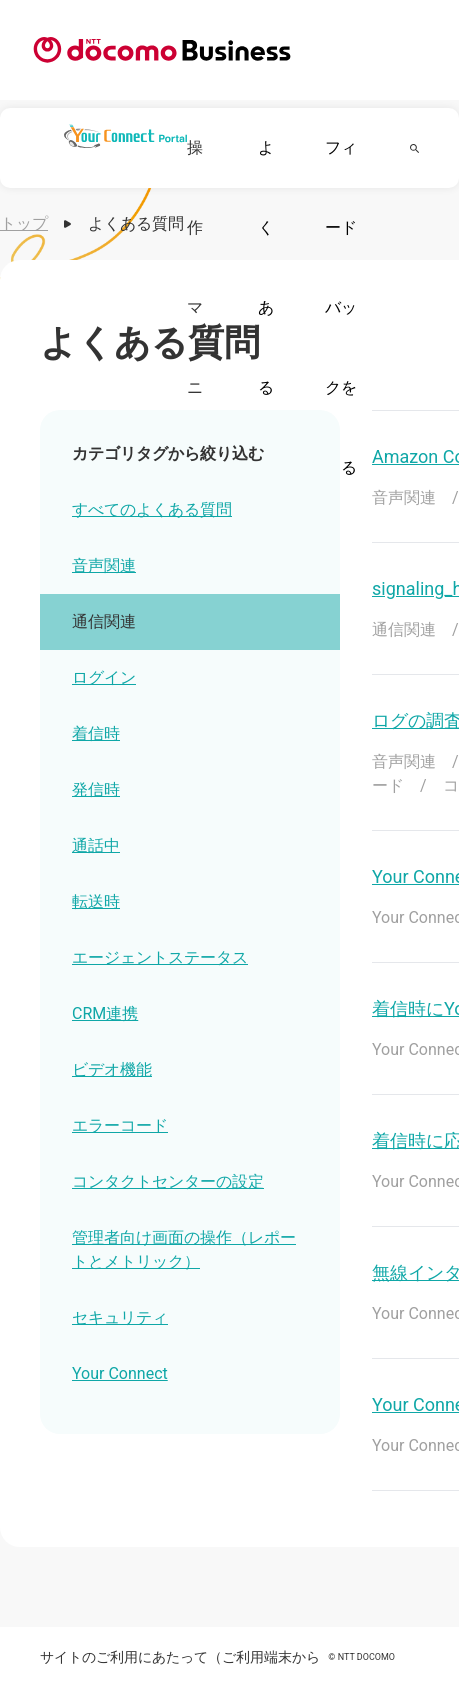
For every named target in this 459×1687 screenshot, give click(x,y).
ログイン (104, 677)
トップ (24, 223)
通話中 (96, 845)
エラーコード (120, 1125)
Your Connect (120, 1373)
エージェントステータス (160, 957)
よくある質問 (266, 347)
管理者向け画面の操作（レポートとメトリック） (184, 1249)
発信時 (96, 789)
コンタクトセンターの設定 (168, 1181)
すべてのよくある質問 (152, 509)
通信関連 (104, 621)
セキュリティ (120, 1317)
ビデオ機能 (112, 1069)
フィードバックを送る (341, 307)
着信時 (96, 733)
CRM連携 (105, 1013)
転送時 (96, 901)
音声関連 (104, 565)
